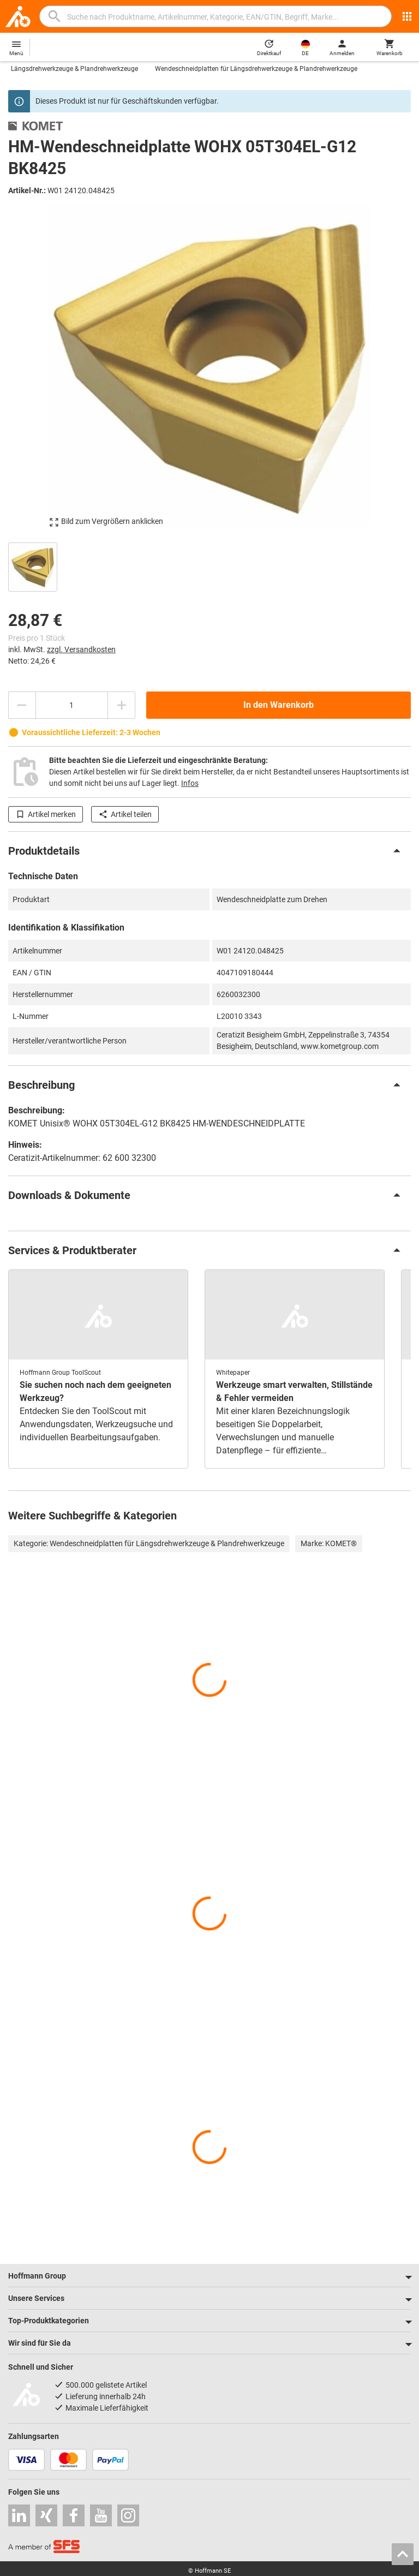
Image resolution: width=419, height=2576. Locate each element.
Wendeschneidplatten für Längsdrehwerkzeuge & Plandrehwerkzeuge (256, 69)
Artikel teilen (125, 814)
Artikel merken (45, 814)
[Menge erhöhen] (121, 705)
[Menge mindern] (21, 705)
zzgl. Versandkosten (81, 649)
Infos (190, 783)
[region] (209, 566)
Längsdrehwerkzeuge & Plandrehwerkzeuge (74, 69)
